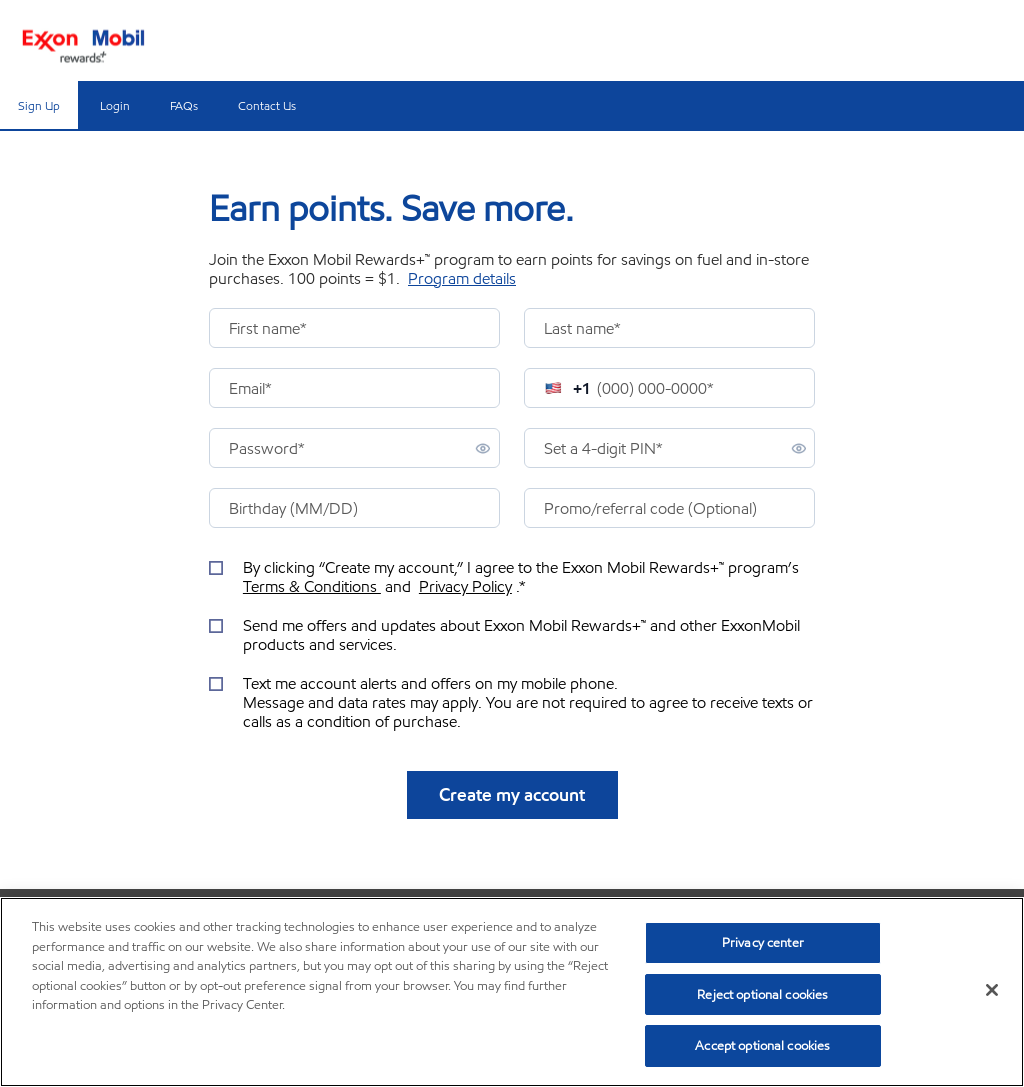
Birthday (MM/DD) (293, 508)
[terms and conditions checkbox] (512, 577)
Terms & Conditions (312, 586)
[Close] (992, 990)
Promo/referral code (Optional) (650, 508)
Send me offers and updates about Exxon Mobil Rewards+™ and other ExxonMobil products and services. (521, 635)
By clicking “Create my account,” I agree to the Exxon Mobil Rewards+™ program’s (523, 577)
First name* (268, 328)
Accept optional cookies (762, 1045)
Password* (267, 448)
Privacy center (763, 942)
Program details (462, 278)
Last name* (582, 328)
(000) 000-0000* (655, 388)
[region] (512, 992)
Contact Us (267, 106)
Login (115, 106)
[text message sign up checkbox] (512, 702)
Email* (250, 388)
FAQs (184, 106)
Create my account (512, 795)
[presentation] (354, 328)
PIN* (603, 448)
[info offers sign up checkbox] (512, 635)
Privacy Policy (465, 586)
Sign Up (39, 106)
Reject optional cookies (762, 994)
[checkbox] (218, 567)
